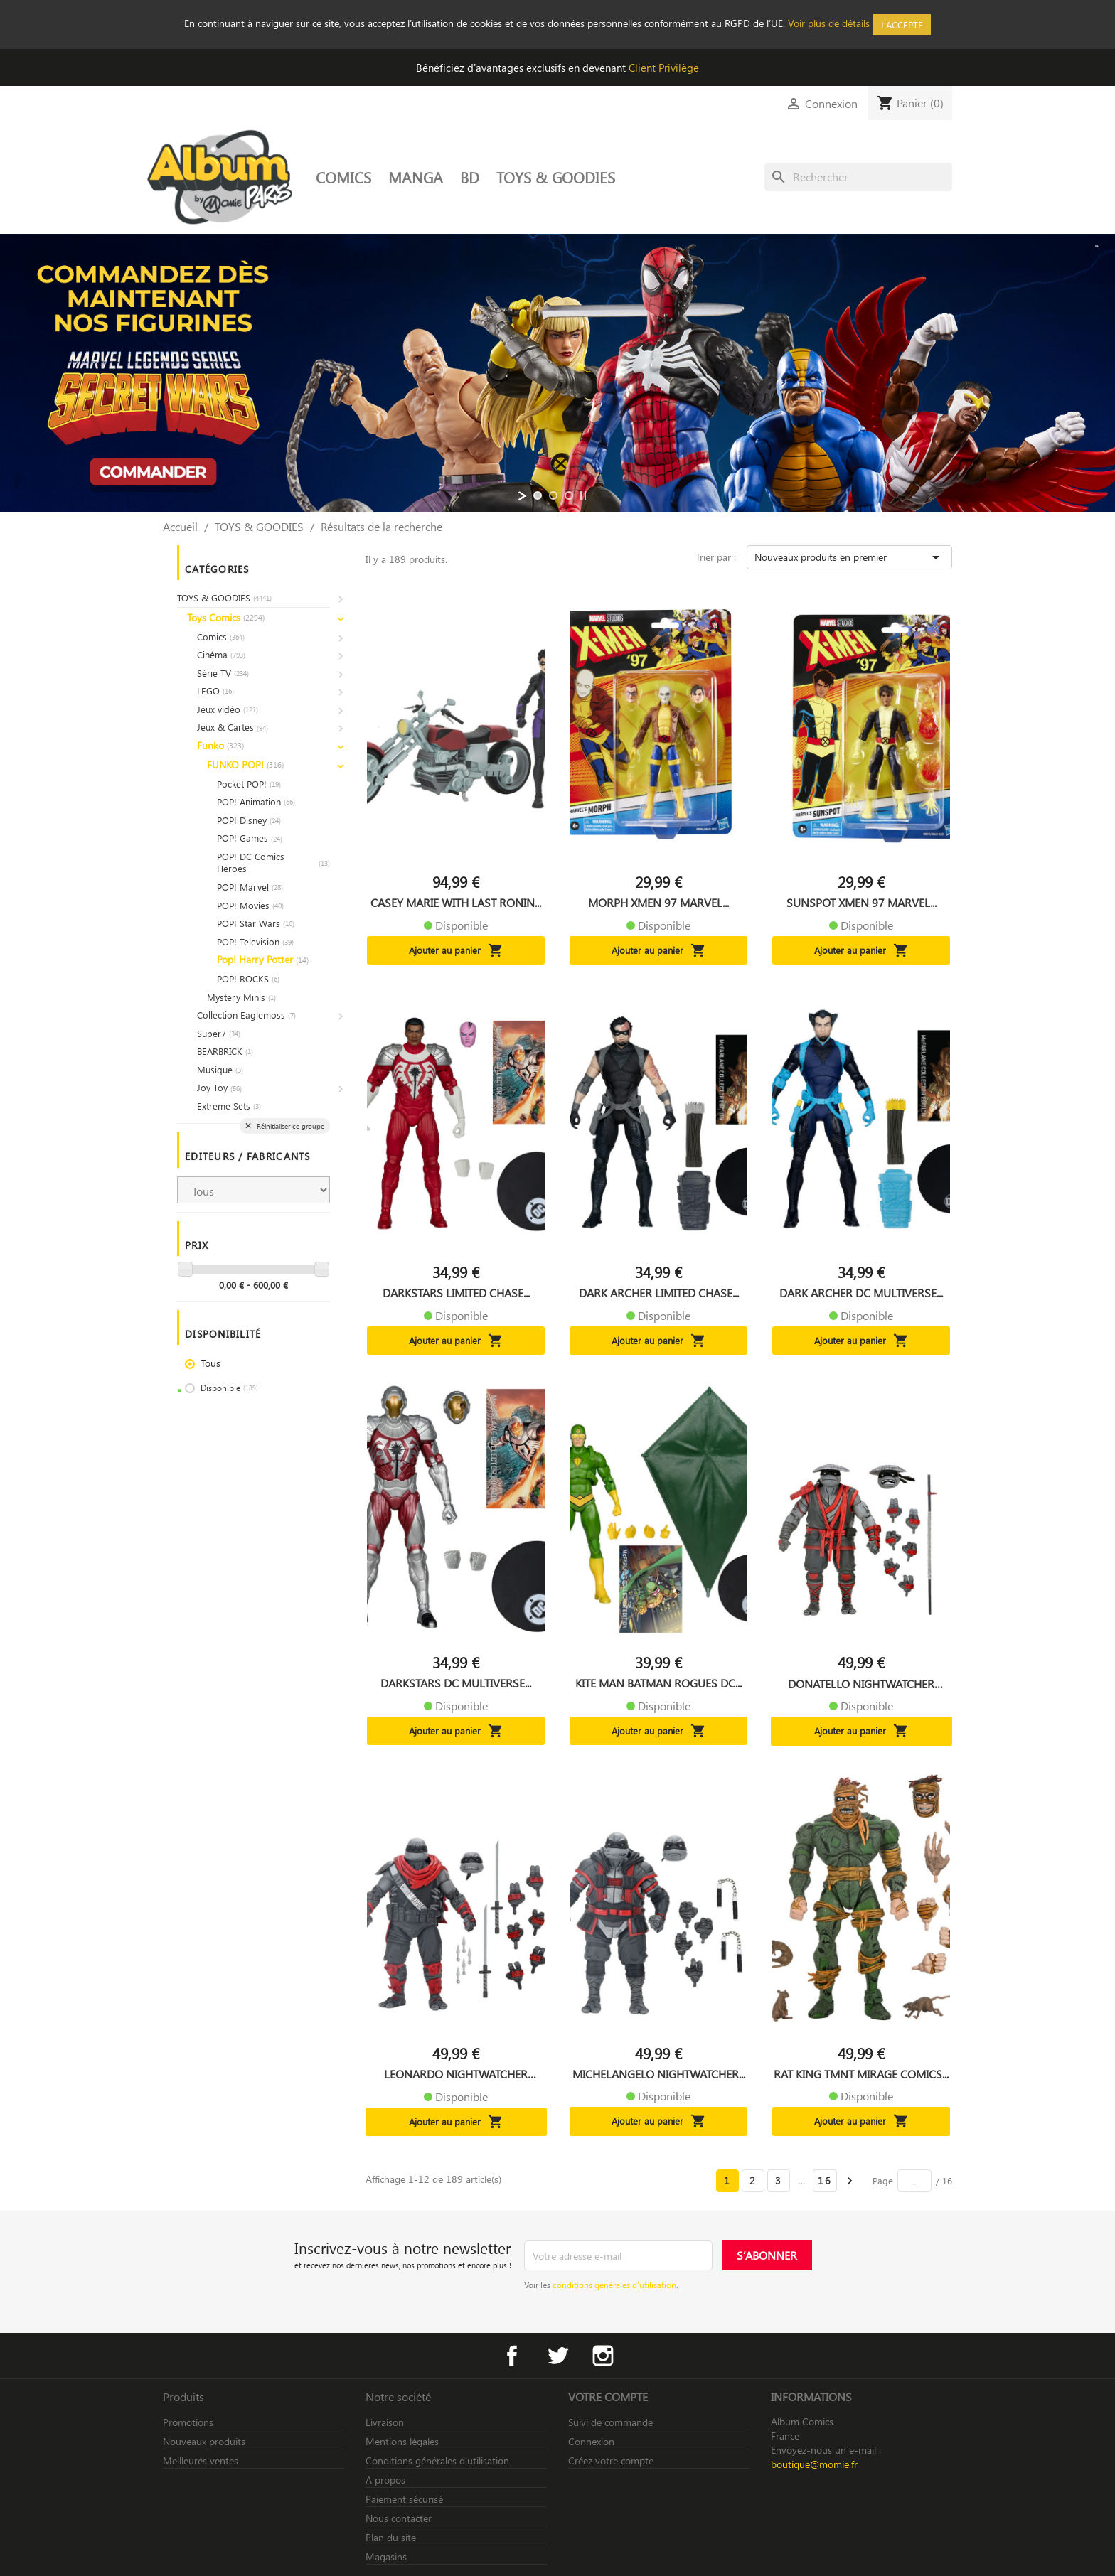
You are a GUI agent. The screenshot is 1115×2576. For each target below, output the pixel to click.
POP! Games (249, 838)
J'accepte (901, 24)
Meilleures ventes (200, 2460)
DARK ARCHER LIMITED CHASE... (659, 1293)
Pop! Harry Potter (263, 959)
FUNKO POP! (245, 764)
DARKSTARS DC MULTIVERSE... (455, 1683)
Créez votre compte (610, 2460)
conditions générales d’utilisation (614, 2284)
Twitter (557, 2355)
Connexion (591, 2441)
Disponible (229, 1387)
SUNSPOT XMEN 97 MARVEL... (861, 902)
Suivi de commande (610, 2422)
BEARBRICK (225, 1051)
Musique (220, 1069)
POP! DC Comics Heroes (273, 862)
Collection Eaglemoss (246, 1015)
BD (469, 177)
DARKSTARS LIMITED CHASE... (456, 1293)
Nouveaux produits (204, 2441)
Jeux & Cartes (232, 727)
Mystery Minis (241, 997)
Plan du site (391, 2537)
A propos (385, 2479)
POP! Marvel (250, 887)
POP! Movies (250, 905)
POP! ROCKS (248, 978)
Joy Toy (219, 1087)
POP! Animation (256, 801)
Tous (210, 1363)
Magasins (386, 2556)
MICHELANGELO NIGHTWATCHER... (658, 2074)
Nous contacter (399, 2518)
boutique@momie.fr (814, 2464)
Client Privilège (664, 67)
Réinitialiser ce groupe (289, 1126)
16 (825, 2180)
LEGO (215, 691)
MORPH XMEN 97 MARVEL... (658, 902)
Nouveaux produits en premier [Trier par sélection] (849, 557)
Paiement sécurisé (404, 2499)
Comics (221, 636)
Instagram (603, 2355)
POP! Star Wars (255, 923)
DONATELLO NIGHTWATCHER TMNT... (861, 1684)
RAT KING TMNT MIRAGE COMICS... (861, 2074)
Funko (220, 745)
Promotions (188, 2422)
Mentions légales (402, 2441)
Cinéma (221, 654)
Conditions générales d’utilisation (437, 2460)
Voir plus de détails (829, 23)
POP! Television (255, 941)
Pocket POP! (249, 784)
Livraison (385, 2422)
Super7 (218, 1033)
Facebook (512, 2355)
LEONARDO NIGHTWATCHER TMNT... (456, 2074)
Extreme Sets (229, 1106)
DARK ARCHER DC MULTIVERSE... (861, 1293)
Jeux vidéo (227, 709)
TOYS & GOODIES (555, 177)
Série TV (223, 673)
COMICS (343, 177)
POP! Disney (249, 820)
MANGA (415, 177)
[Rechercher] (858, 177)
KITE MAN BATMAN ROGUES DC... (658, 1683)
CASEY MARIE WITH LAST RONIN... (455, 902)
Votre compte (608, 2396)
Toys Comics (226, 617)
